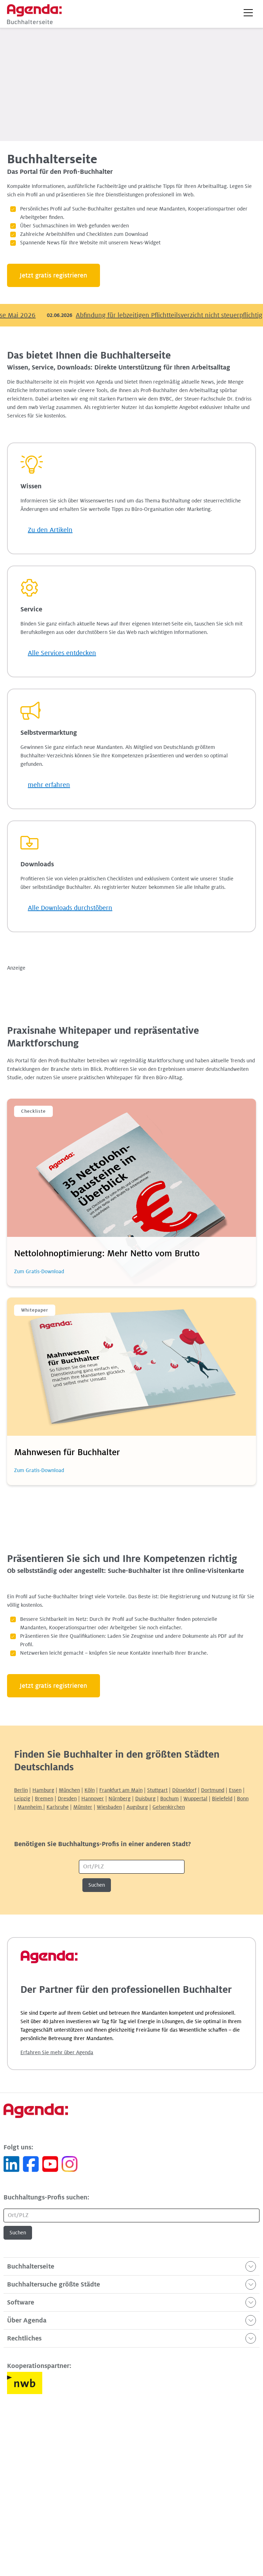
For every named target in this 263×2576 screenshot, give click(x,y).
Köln (89, 1790)
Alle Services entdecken (62, 653)
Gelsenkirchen (168, 1807)
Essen (235, 1790)
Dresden (67, 1798)
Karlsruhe (57, 1807)
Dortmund (212, 1790)
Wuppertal (195, 1798)
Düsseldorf (184, 1790)
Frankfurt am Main (121, 1790)
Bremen (44, 1798)
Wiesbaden (109, 1807)
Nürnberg (119, 1798)
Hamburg (43, 1790)
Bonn (243, 1798)
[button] (248, 12)
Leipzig (22, 1798)
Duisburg (145, 1798)
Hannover (92, 1798)
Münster (82, 1807)
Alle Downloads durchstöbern (70, 907)
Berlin (21, 1790)
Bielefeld (222, 1798)
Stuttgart (157, 1790)
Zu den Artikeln (50, 529)
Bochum (169, 1798)
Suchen (96, 1885)
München (69, 1790)
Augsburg (137, 1807)
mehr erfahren (49, 784)
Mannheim (30, 1807)
